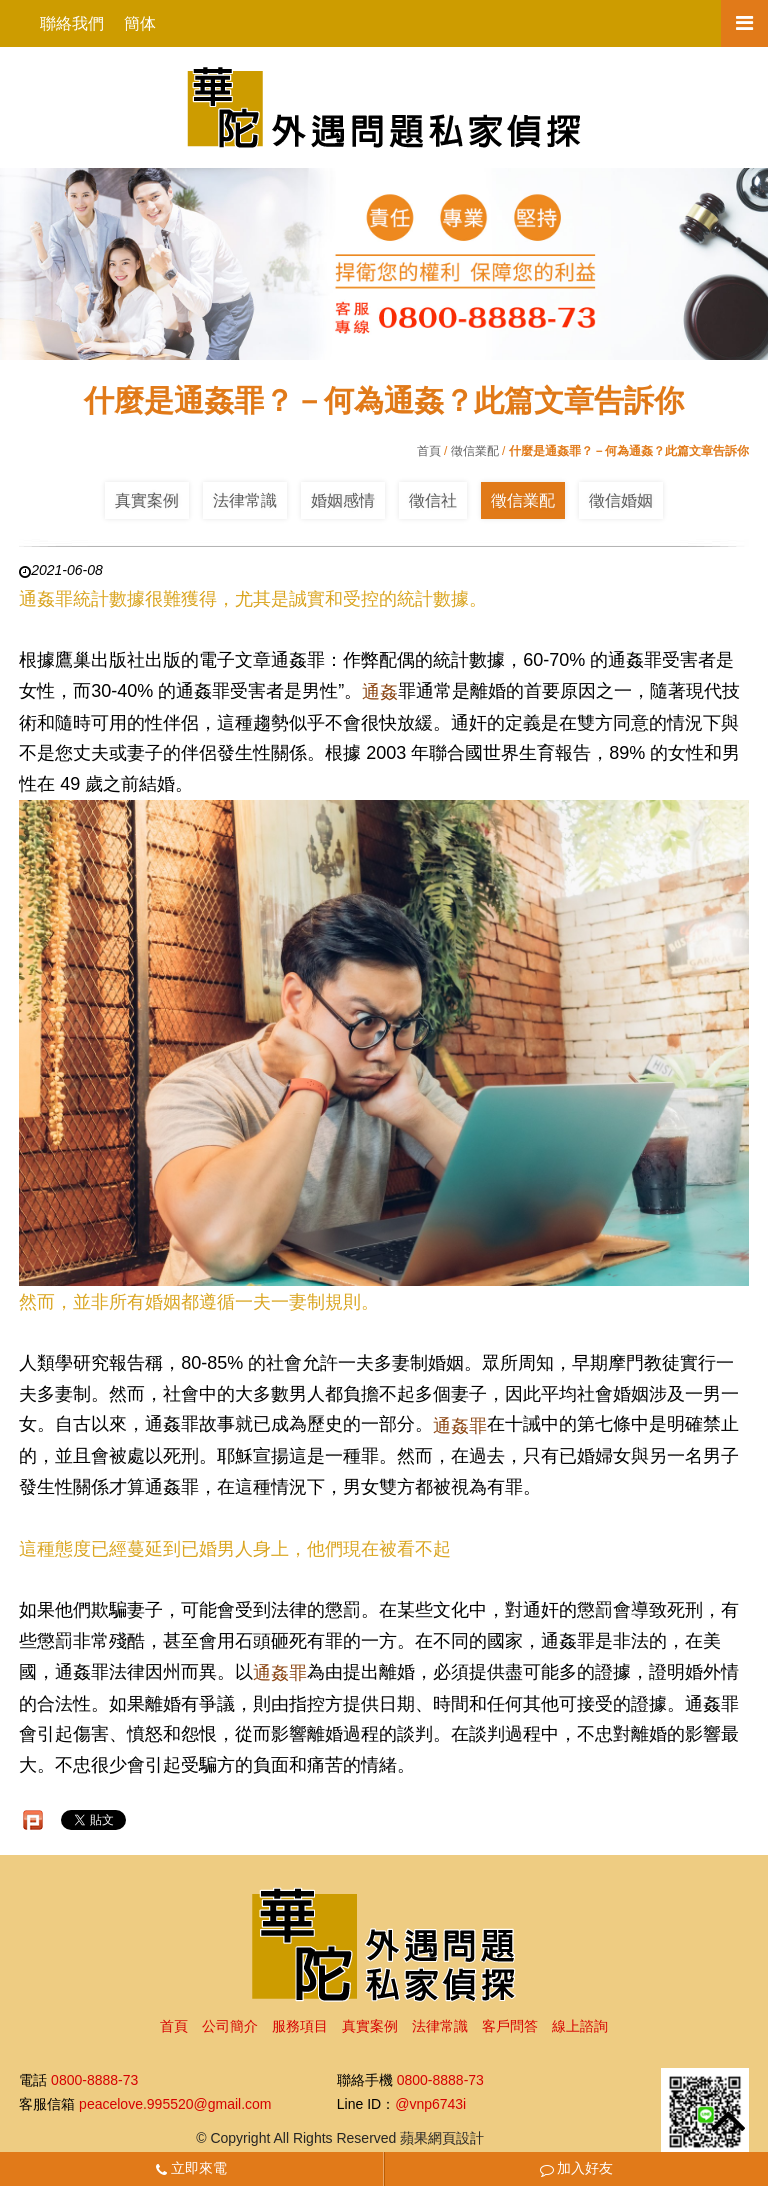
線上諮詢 (580, 2026)
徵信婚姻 (621, 500)
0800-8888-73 (94, 2080)
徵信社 (433, 500)
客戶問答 (510, 2026)
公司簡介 (230, 2026)
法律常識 (245, 500)
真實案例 (147, 500)
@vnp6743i (430, 2104)
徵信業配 (475, 451)
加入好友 (577, 2168)
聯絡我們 (72, 23)
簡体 (140, 23)
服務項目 (300, 2026)
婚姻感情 (343, 500)
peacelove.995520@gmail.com (175, 2104)
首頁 (429, 451)
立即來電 (191, 2168)
